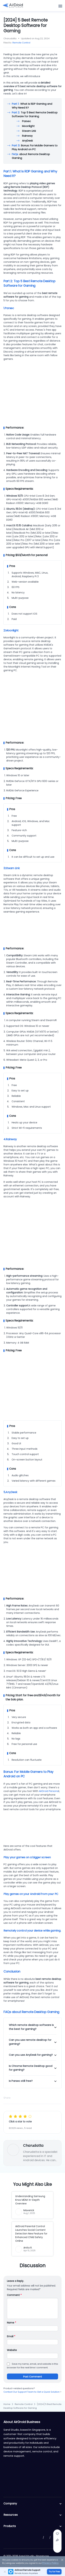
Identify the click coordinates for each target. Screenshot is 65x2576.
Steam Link (28, 131)
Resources (32, 2515)
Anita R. (27, 2247)
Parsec (26, 121)
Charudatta (33, 2145)
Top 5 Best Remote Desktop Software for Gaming (35, 114)
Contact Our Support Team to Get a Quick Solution (32, 2391)
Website (12, 2350)
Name (11, 2322)
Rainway (27, 136)
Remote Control (21, 42)
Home (6, 2404)
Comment (14, 2295)
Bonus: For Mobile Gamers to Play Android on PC (35, 147)
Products (32, 2526)
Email (11, 2336)
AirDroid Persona (49, 1791)
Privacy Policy (50, 2563)
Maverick (28, 2210)
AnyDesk (27, 140)
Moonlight (28, 126)
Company (32, 2504)
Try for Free (54, 2571)
